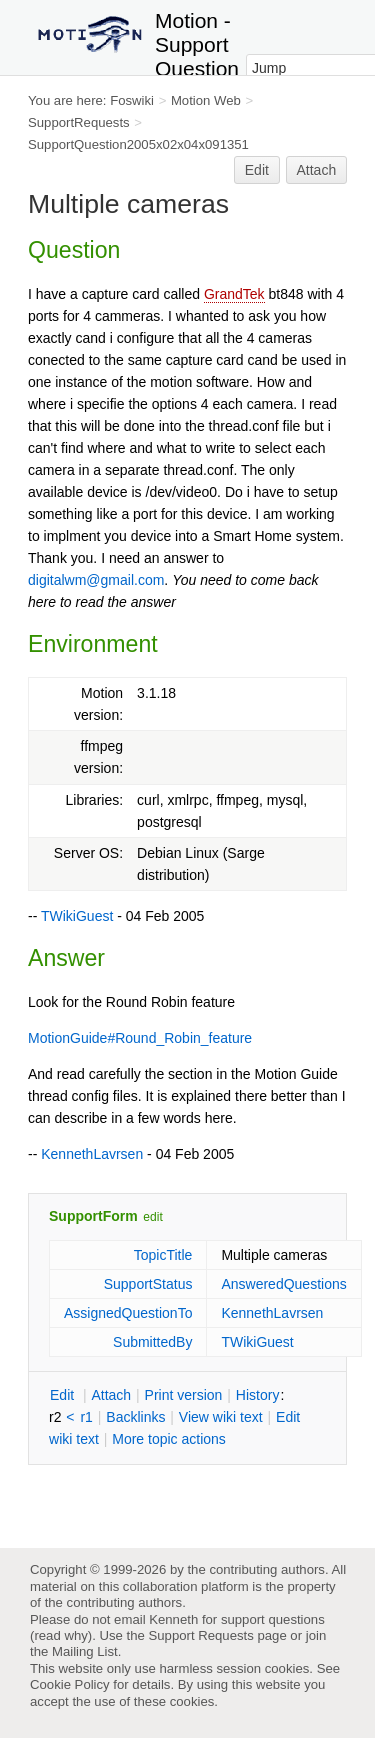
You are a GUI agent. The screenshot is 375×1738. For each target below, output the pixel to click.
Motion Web (206, 100)
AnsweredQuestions (283, 1284)
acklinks (135, 1417)
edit (152, 1217)
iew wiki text (221, 1417)
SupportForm (93, 1216)
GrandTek (234, 294)
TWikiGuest (77, 916)
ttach (111, 1395)
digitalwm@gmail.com (96, 580)
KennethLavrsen (92, 1154)
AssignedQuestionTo (128, 1313)
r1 (86, 1417)
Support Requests (200, 1635)
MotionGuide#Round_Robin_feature (140, 1038)
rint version (184, 1395)
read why (60, 1635)
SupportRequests (79, 122)
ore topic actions (169, 1439)
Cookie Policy (70, 1684)
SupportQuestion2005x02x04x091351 (138, 144)
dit (64, 1395)
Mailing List (85, 1651)
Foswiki (132, 100)
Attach (317, 170)
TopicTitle (163, 1255)
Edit (257, 170)
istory (258, 1395)
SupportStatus (148, 1284)
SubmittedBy (152, 1342)
